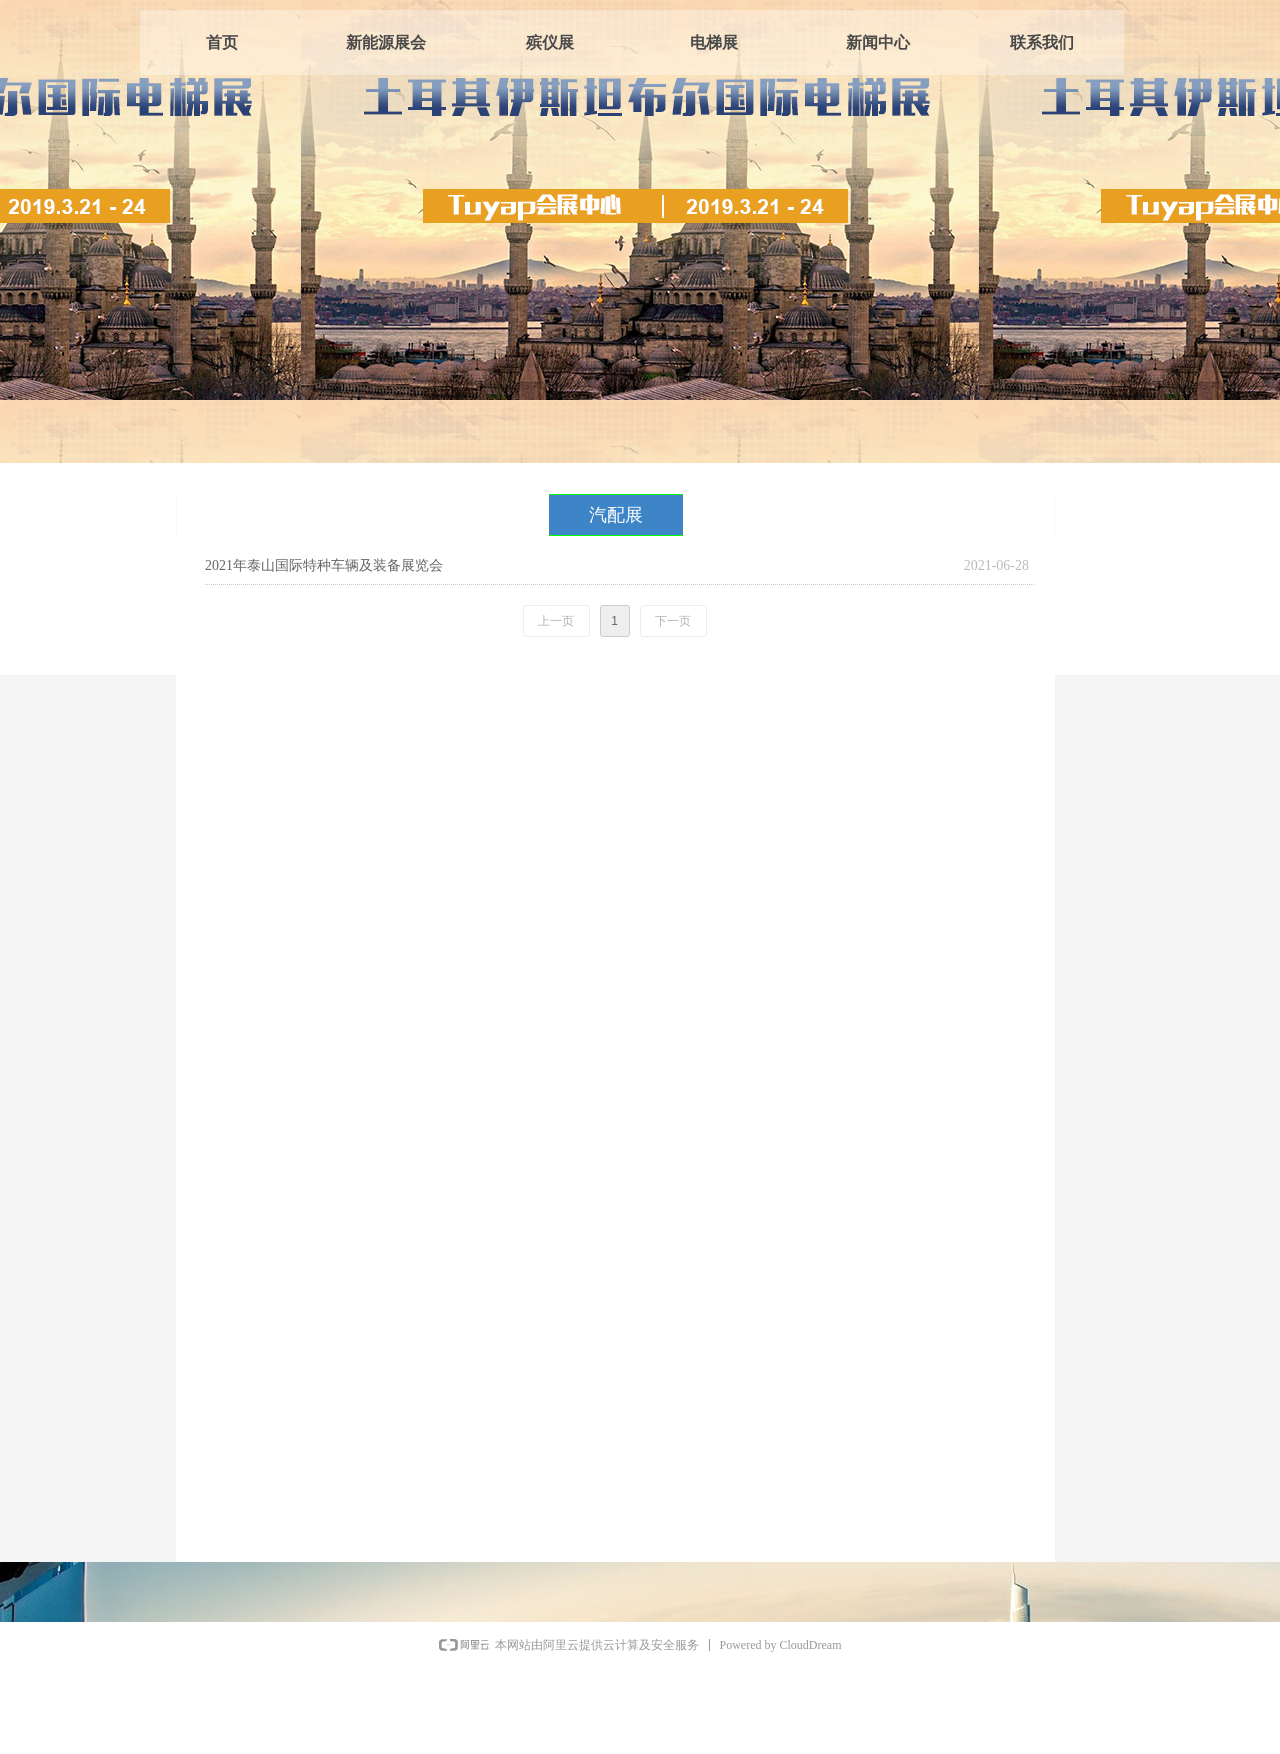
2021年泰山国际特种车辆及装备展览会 (324, 565)
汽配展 (616, 515)
